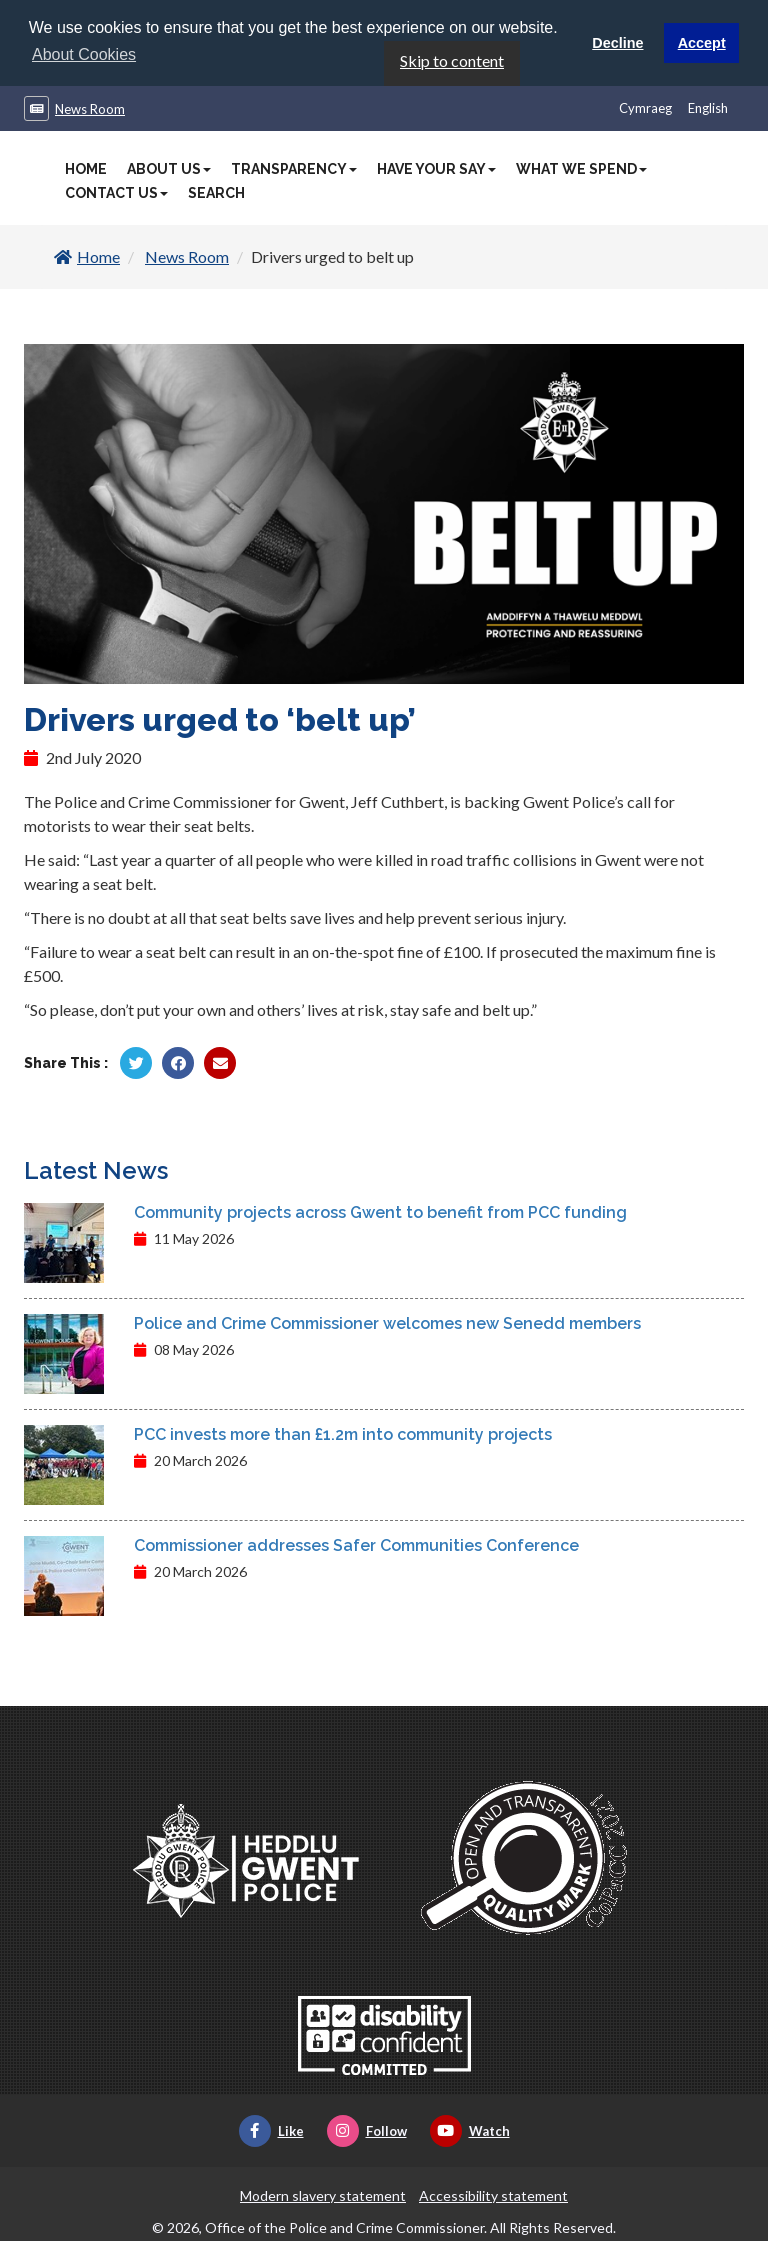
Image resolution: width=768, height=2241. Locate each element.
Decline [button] (617, 43)
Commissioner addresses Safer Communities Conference (356, 1544)
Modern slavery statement (323, 2194)
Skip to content (452, 59)
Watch (470, 2130)
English (708, 107)
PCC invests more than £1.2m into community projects (343, 1433)
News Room (90, 108)
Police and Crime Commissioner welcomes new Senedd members (387, 1322)
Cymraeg (645, 107)
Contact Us (116, 192)
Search (216, 192)
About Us (169, 168)
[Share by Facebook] (178, 1062)
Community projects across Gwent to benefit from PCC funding (380, 1211)
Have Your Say (436, 168)
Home (86, 168)
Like (271, 2130)
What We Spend (581, 168)
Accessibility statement (493, 2194)
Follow (367, 2130)
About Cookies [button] (84, 54)
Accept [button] (702, 43)
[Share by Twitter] (136, 1062)
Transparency (294, 168)
